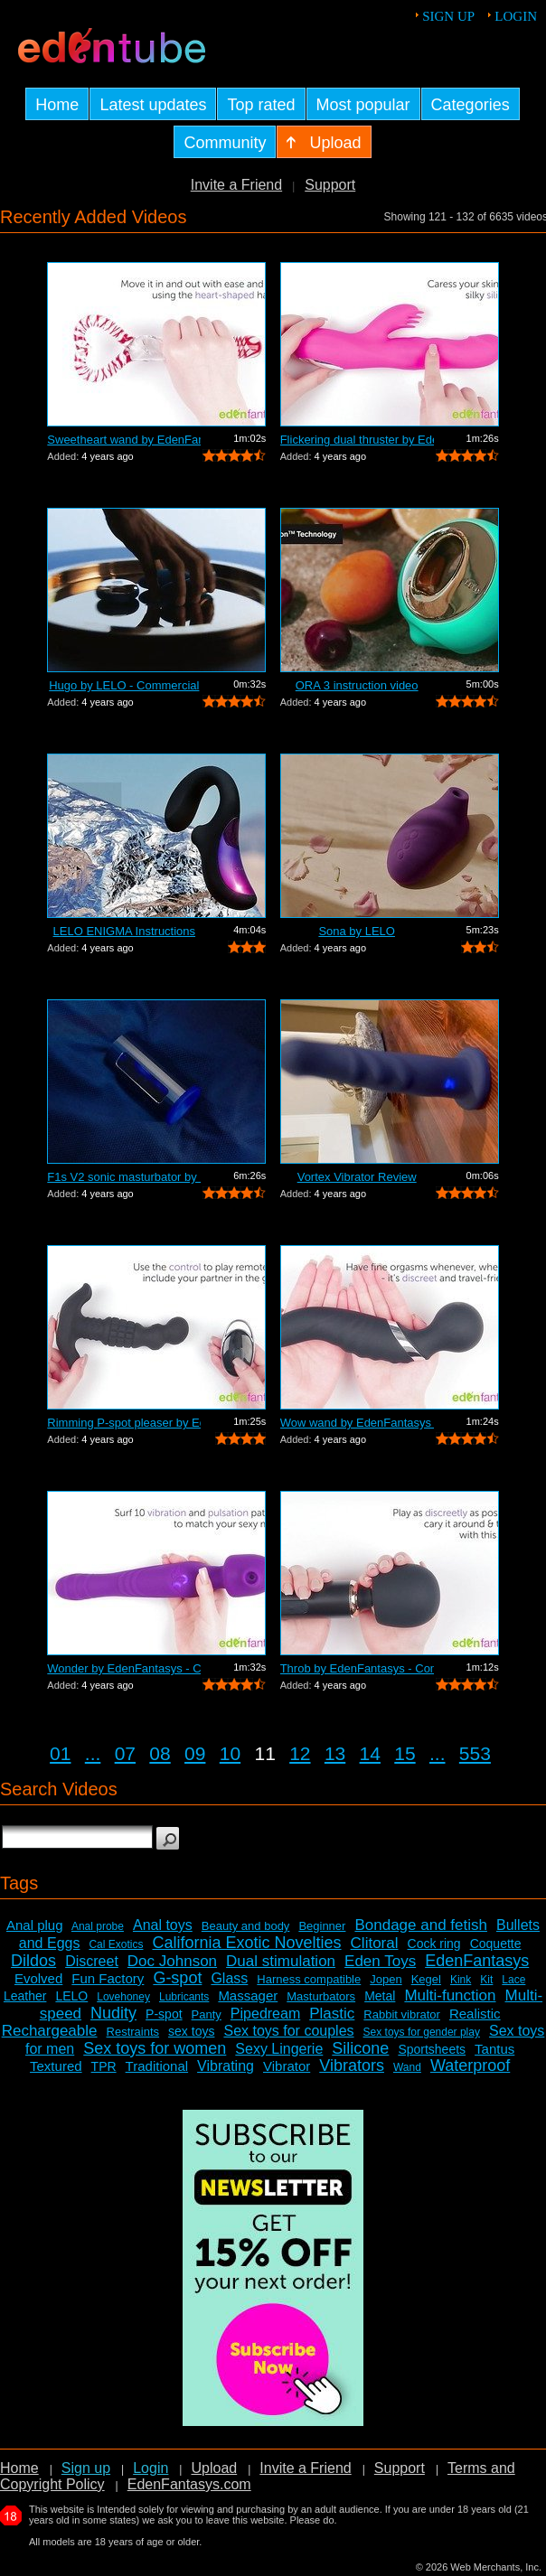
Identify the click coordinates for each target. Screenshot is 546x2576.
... (93, 1753)
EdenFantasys (477, 1961)
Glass (229, 1978)
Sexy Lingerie (279, 2048)
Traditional (157, 2066)
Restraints (133, 2031)
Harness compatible (309, 1979)
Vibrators (351, 2065)
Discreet (91, 1961)
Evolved (38, 1978)
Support (330, 184)
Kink (460, 1979)
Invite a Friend (236, 184)
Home (19, 2468)
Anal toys (163, 1925)
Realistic (475, 2013)
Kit (486, 1979)
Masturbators (321, 1996)
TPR (104, 2066)
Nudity (113, 2013)
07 (125, 1753)
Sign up (448, 16)
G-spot (177, 1978)
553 (475, 1753)
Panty (206, 2014)
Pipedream (265, 2013)
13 (335, 1753)
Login (515, 16)
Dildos (33, 1961)
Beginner (321, 1926)
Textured (56, 2066)
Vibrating (225, 2066)
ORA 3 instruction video (357, 685)
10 (230, 1753)
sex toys (191, 2031)
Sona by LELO (356, 931)
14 (370, 1753)
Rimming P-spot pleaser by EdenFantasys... (124, 1422)
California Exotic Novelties (246, 1943)
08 (159, 1753)
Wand (407, 2067)
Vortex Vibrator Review (357, 1177)
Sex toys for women (154, 2048)
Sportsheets (432, 2049)
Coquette (496, 1943)
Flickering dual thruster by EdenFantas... (357, 439)
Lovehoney (123, 1997)
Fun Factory (107, 1978)
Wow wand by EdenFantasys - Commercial (357, 1422)
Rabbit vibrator (401, 2014)
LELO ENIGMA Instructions (124, 931)
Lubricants (184, 1997)
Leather (25, 1996)
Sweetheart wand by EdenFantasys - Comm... (124, 439)
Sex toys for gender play (421, 2032)
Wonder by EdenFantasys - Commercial (124, 1668)
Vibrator (286, 2066)
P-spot (164, 2014)
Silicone (360, 2048)
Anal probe (97, 1926)
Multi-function (449, 1995)
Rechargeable (50, 2030)
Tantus (494, 2048)
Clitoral (375, 1943)
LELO (71, 1996)
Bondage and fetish (420, 1925)
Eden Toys (380, 1961)
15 (404, 1753)
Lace (513, 1979)
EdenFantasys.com (189, 2484)
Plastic (331, 2013)
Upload (214, 2468)
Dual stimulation (280, 1961)
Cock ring (434, 1943)
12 (299, 1753)
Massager (248, 1995)
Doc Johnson (172, 1961)
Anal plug (34, 1925)
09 (194, 1753)
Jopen (385, 1979)
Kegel (426, 1979)
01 (60, 1753)
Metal (379, 1996)
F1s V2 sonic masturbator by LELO (124, 1177)
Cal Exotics (116, 1944)
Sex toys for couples (288, 2030)
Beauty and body (246, 1926)
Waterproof (470, 2065)
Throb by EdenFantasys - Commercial (357, 1668)
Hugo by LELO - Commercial (124, 685)
